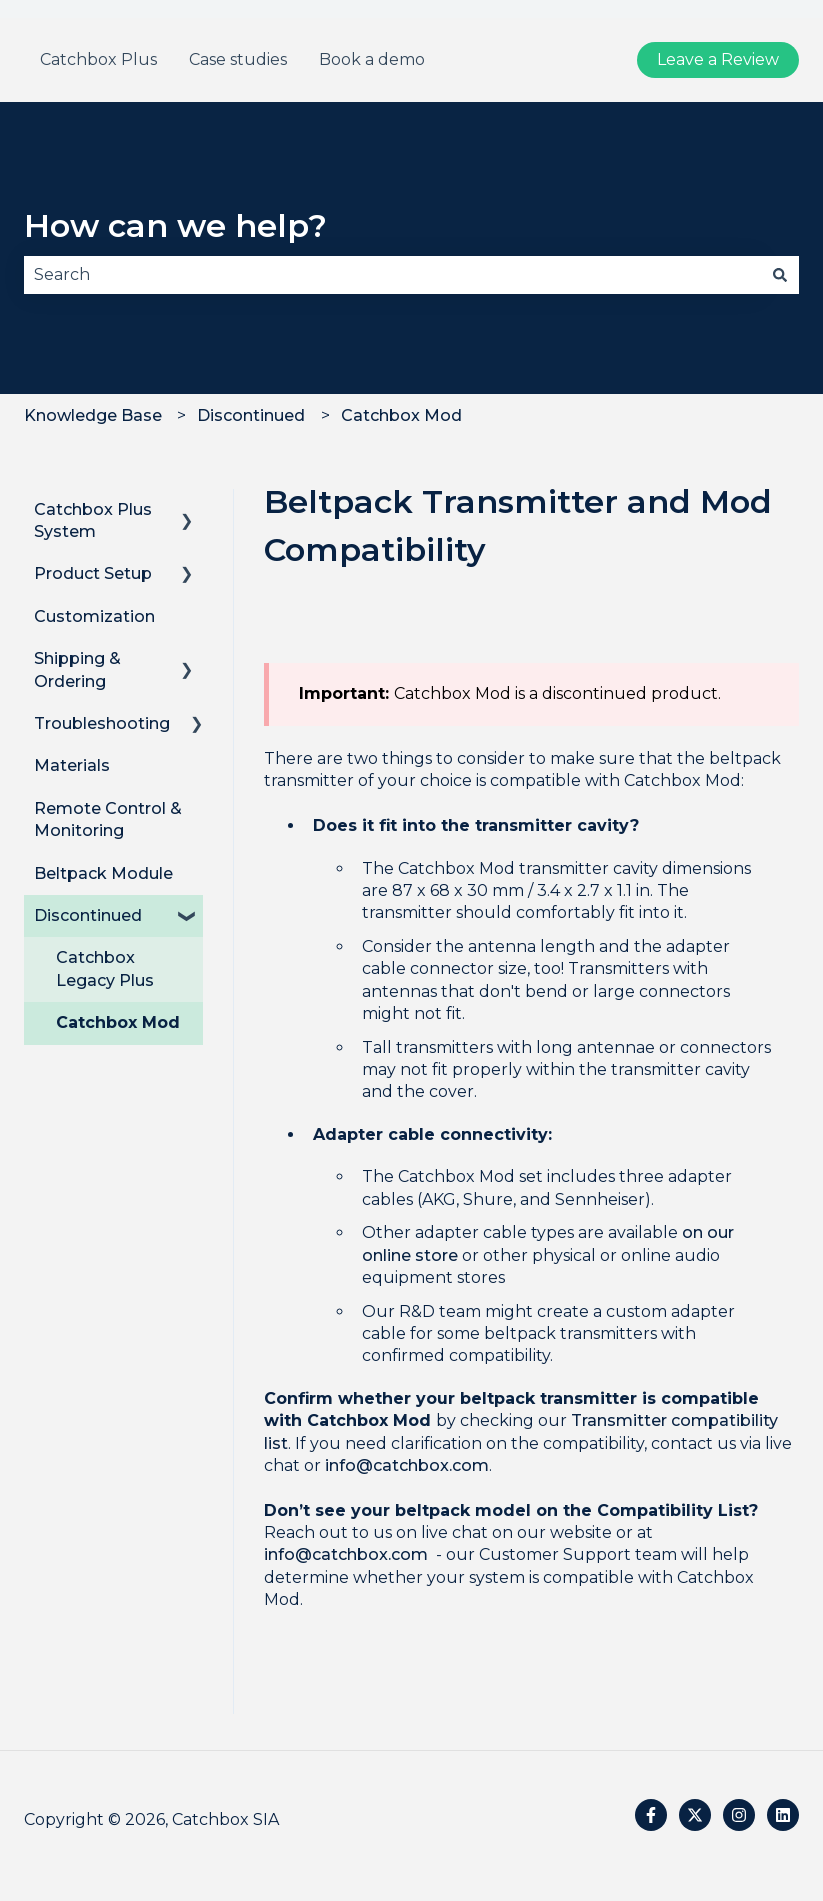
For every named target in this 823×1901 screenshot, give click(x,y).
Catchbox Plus (98, 59)
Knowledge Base (93, 415)
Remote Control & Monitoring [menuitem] (108, 819)
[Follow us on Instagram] (739, 1815)
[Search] (780, 275)
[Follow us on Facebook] (651, 1815)
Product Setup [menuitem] (93, 573)
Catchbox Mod (401, 415)
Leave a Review (718, 59)
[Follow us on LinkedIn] (783, 1815)
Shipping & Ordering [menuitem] (77, 669)
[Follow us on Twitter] (695, 1815)
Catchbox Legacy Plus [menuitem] (105, 968)
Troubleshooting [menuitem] (102, 723)
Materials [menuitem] (72, 765)
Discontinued (251, 415)
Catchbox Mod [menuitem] (118, 1022)
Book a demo (372, 59)
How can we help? (175, 225)
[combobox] (392, 275)
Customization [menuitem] (94, 616)
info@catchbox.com (407, 1465)
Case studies (238, 59)
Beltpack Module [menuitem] (103, 873)
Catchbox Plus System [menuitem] (93, 520)
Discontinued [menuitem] (88, 915)
